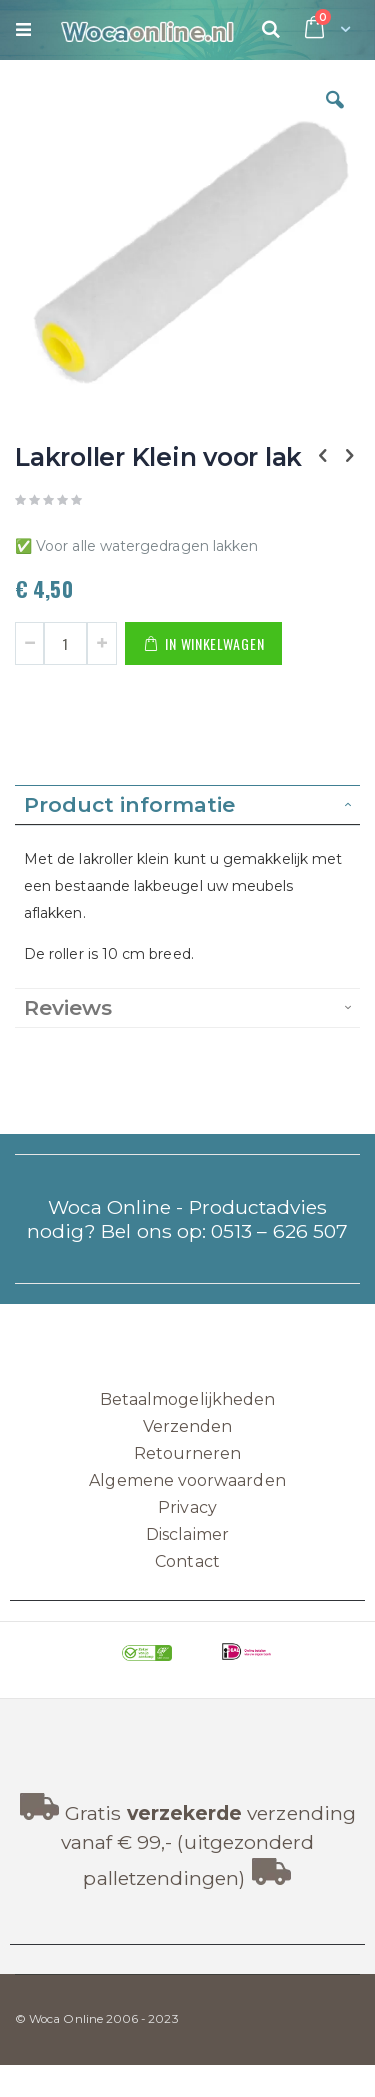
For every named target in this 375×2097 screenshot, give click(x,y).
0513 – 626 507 (279, 1231)
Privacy (187, 1507)
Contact (187, 1561)
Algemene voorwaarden (187, 1480)
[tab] (187, 805)
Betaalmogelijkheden (187, 1399)
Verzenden (188, 1426)
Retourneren (188, 1453)
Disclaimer (187, 1534)
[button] (335, 115)
